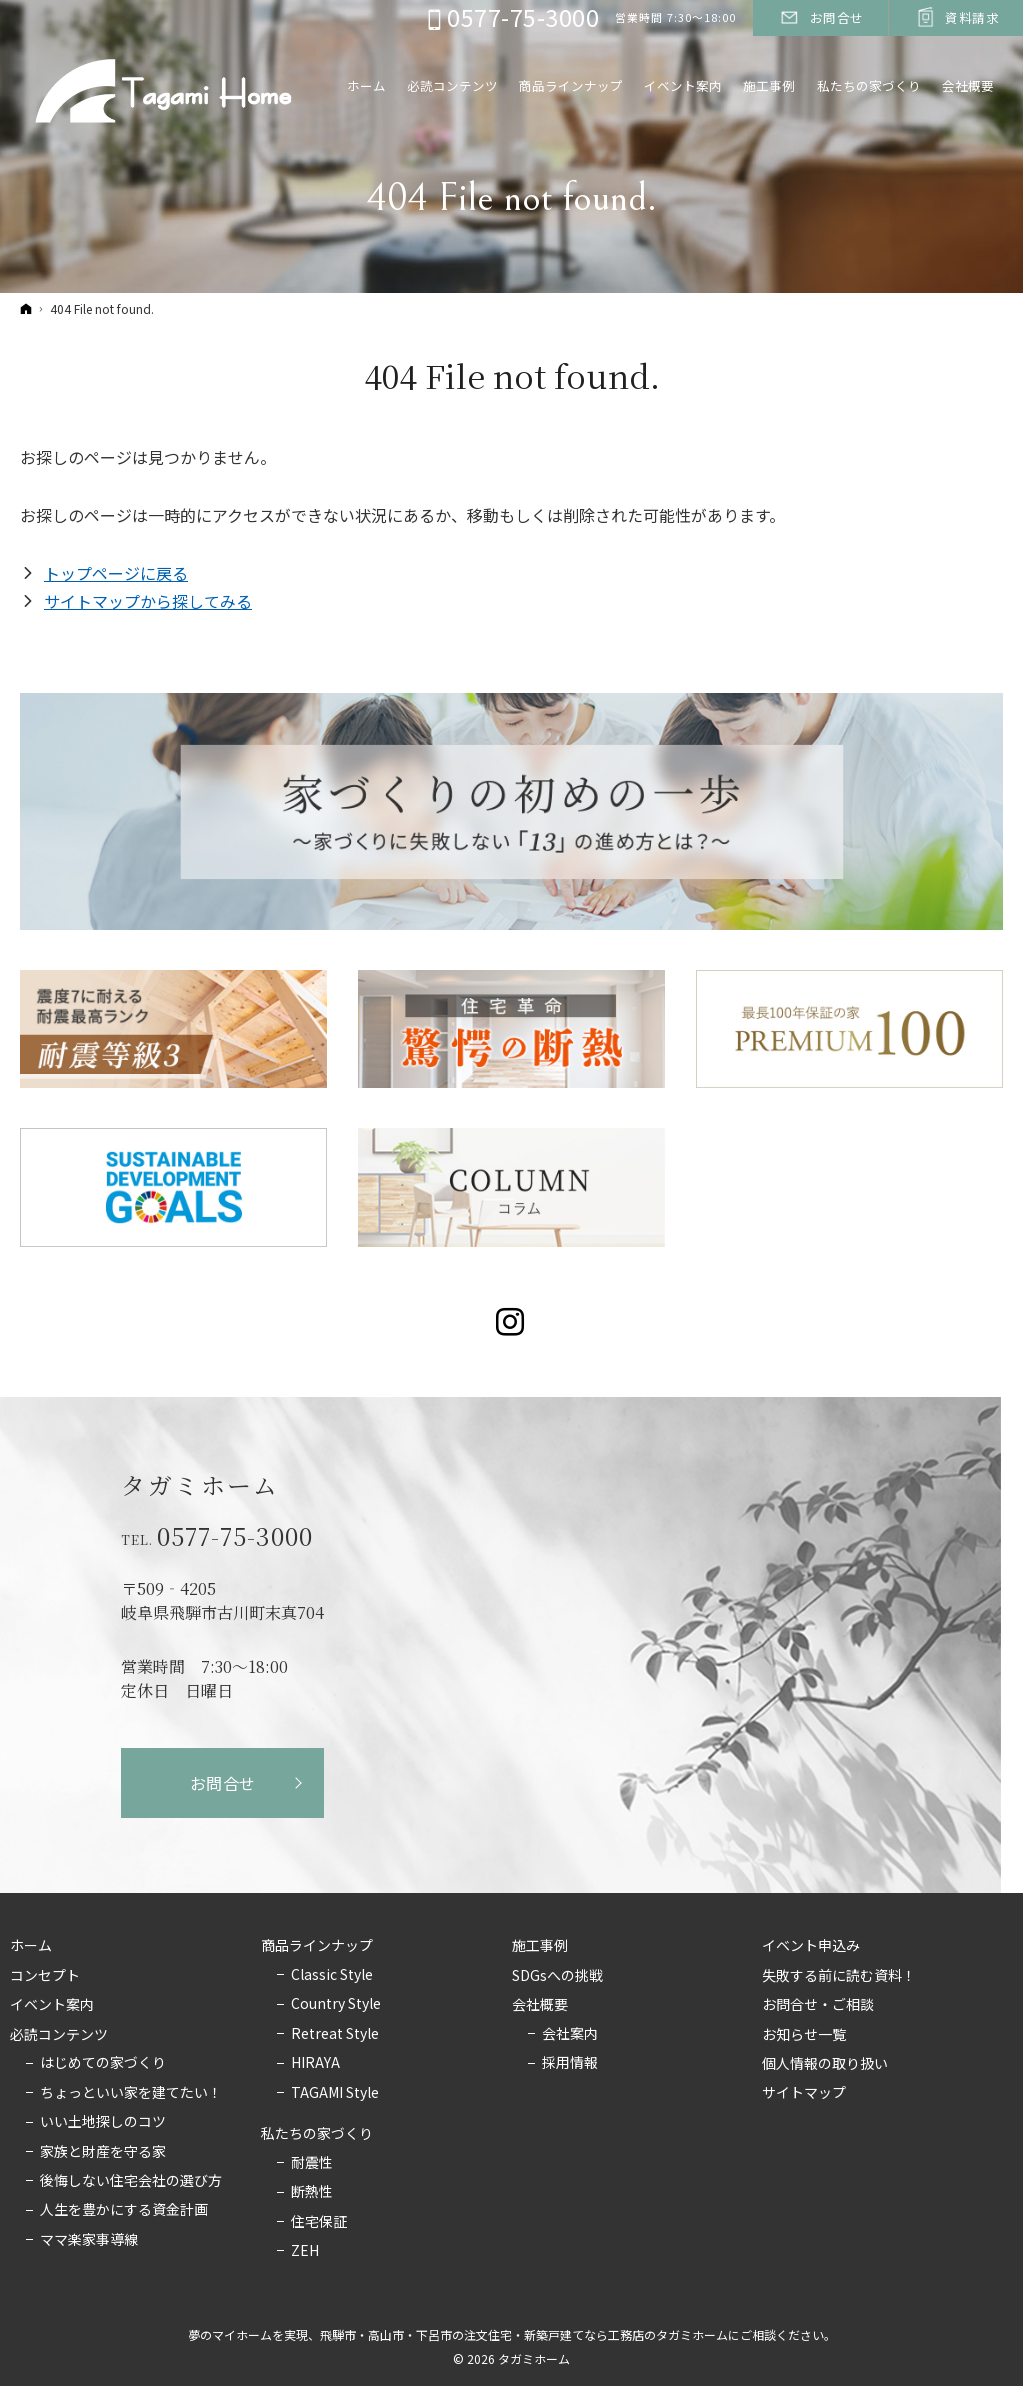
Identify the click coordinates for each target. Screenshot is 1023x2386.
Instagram (511, 1322)
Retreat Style (335, 2034)
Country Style (336, 2004)
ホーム (31, 1946)
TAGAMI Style (335, 2093)
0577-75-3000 (235, 1536)
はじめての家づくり (103, 2063)
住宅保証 (319, 2222)
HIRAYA (315, 2063)
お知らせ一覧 (804, 2035)
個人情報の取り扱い (825, 2064)
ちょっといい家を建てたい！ (131, 2093)
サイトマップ (804, 2093)
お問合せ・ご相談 (818, 2005)
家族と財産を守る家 (103, 2152)
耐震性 (312, 2163)
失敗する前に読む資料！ (839, 1976)
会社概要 (540, 2005)
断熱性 (312, 2192)
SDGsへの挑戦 (557, 1976)
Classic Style (332, 1975)
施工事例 (540, 1946)
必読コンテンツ (59, 2035)
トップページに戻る (116, 573)
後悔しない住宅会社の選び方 (131, 2181)
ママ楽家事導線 (89, 2240)
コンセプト (45, 1976)
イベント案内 (52, 2005)
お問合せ (223, 1783)
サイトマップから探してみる (148, 601)
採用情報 (570, 2063)
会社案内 (570, 2034)
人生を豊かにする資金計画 (124, 2210)
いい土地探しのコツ (103, 2122)
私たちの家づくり (317, 2134)
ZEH (305, 2251)
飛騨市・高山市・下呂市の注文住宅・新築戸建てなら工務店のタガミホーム (524, 2334)
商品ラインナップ (317, 1946)
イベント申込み (811, 1946)
